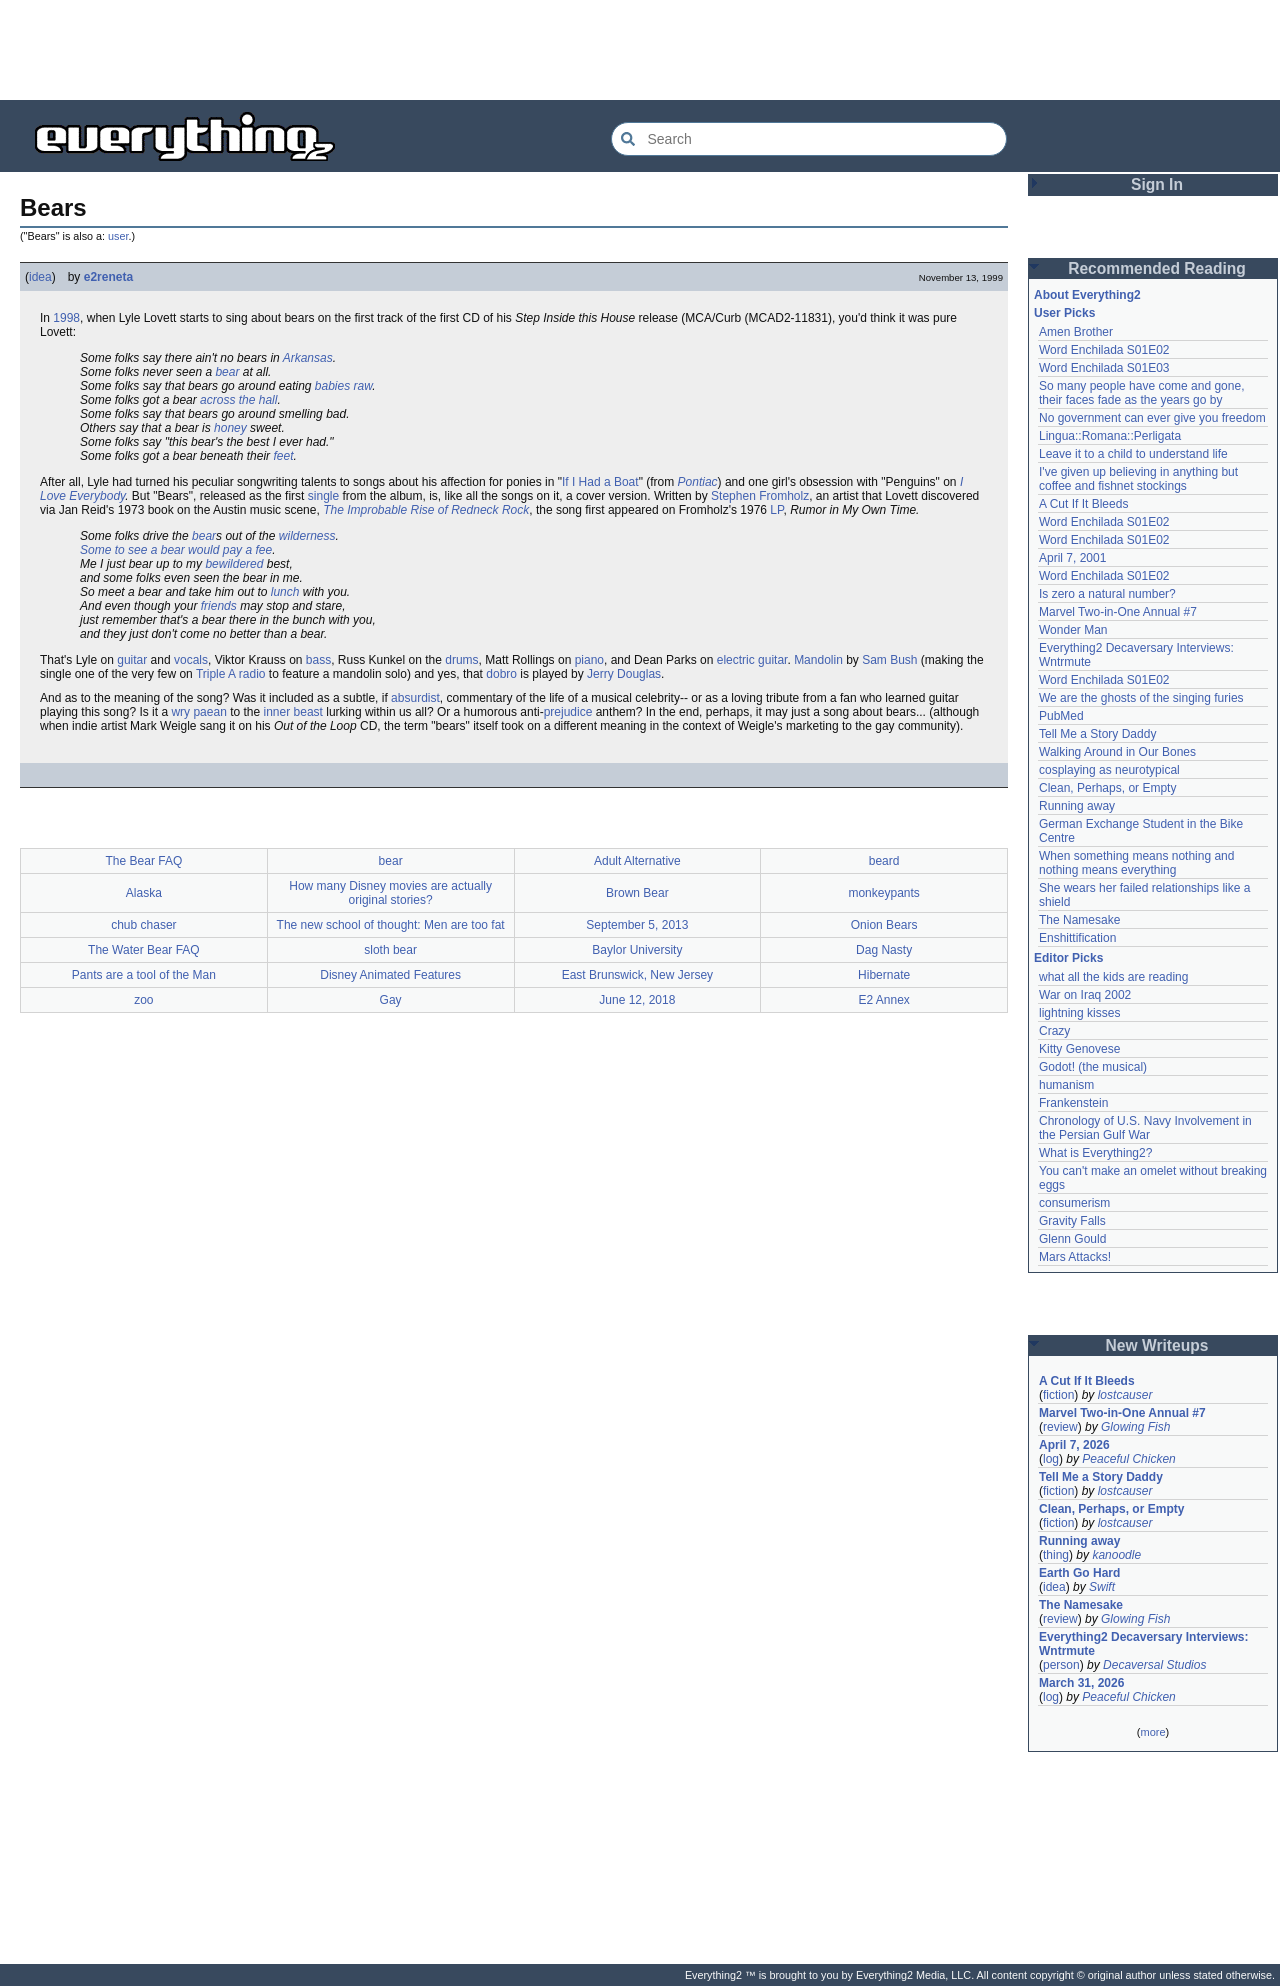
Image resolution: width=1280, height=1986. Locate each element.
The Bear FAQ (144, 861)
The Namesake (1079, 920)
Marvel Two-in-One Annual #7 (1118, 612)
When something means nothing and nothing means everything (1136, 863)
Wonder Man (1073, 630)
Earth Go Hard (1079, 1573)
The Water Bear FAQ (144, 950)
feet (283, 456)
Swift (1102, 1587)
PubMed (1061, 716)
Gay (391, 1000)
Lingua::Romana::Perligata (1110, 436)
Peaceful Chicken (1128, 1459)
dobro (501, 674)
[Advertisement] (640, 50)
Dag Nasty (884, 950)
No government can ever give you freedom (1152, 418)
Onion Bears (884, 925)
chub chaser (143, 925)
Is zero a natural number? (1107, 594)
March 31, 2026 (1081, 1683)
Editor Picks (1068, 958)
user (118, 236)
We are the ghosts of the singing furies (1141, 698)
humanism (1066, 1085)
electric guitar (752, 660)
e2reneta (108, 277)
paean (209, 712)
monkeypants (883, 893)
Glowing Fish (1135, 1427)
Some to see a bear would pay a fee (176, 550)
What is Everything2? (1095, 1153)
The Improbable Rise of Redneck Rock (426, 510)
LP (776, 510)
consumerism (1074, 1203)
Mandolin (818, 660)
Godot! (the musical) (1093, 1067)
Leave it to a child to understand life (1133, 454)
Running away (1077, 806)
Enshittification (1077, 938)
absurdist (415, 698)
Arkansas (308, 358)
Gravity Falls (1072, 1221)
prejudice (568, 712)
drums (461, 660)
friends (219, 606)
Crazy (1054, 1031)
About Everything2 (1087, 295)
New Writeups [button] (1157, 1345)
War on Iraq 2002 (1085, 995)
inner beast (293, 712)
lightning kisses (1079, 1013)
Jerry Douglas (624, 674)
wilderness (307, 536)
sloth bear (390, 950)
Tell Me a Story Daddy (1097, 734)
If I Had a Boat (600, 482)
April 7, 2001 (1072, 558)
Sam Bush (889, 660)
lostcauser (1125, 1395)
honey (230, 428)
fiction (1058, 1395)
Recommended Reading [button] (1157, 268)
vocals (191, 660)
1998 (66, 318)
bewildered (234, 564)
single (323, 496)
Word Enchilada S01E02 (1104, 350)
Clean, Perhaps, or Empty (1107, 788)
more (1152, 1732)
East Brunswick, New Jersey (637, 975)
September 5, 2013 (637, 925)
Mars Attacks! (1075, 1257)
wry (180, 712)
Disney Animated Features (390, 975)
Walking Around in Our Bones (1117, 752)
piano (589, 660)
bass (318, 660)
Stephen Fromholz (760, 496)
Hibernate (884, 975)
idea (40, 277)
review (1060, 1427)
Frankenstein (1073, 1103)
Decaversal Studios (1154, 1665)
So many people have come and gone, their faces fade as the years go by (1141, 393)
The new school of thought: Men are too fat (391, 925)
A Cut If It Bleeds (1083, 504)
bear (227, 372)
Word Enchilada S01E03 (1104, 368)
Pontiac (698, 482)
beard (884, 861)
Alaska (144, 893)
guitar (132, 660)
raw (363, 386)
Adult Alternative (637, 861)
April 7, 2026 (1074, 1445)
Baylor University (637, 950)
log (1051, 1459)
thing (1056, 1555)
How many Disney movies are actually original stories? (390, 893)
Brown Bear (637, 893)
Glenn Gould (1072, 1239)
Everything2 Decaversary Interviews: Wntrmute (1143, 1644)
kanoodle (1116, 1555)
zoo (143, 1000)
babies (332, 386)
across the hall (238, 400)
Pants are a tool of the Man (144, 975)
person (1061, 1665)
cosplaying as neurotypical (1109, 770)
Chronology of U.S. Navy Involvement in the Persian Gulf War (1145, 1128)
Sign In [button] (1157, 184)
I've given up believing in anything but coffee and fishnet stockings (1138, 479)
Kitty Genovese (1079, 1049)
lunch (285, 592)
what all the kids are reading (1113, 977)
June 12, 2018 (637, 1000)
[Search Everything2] (809, 139)
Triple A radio (231, 674)
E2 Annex (883, 1000)
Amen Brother (1076, 332)
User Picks (1064, 313)
